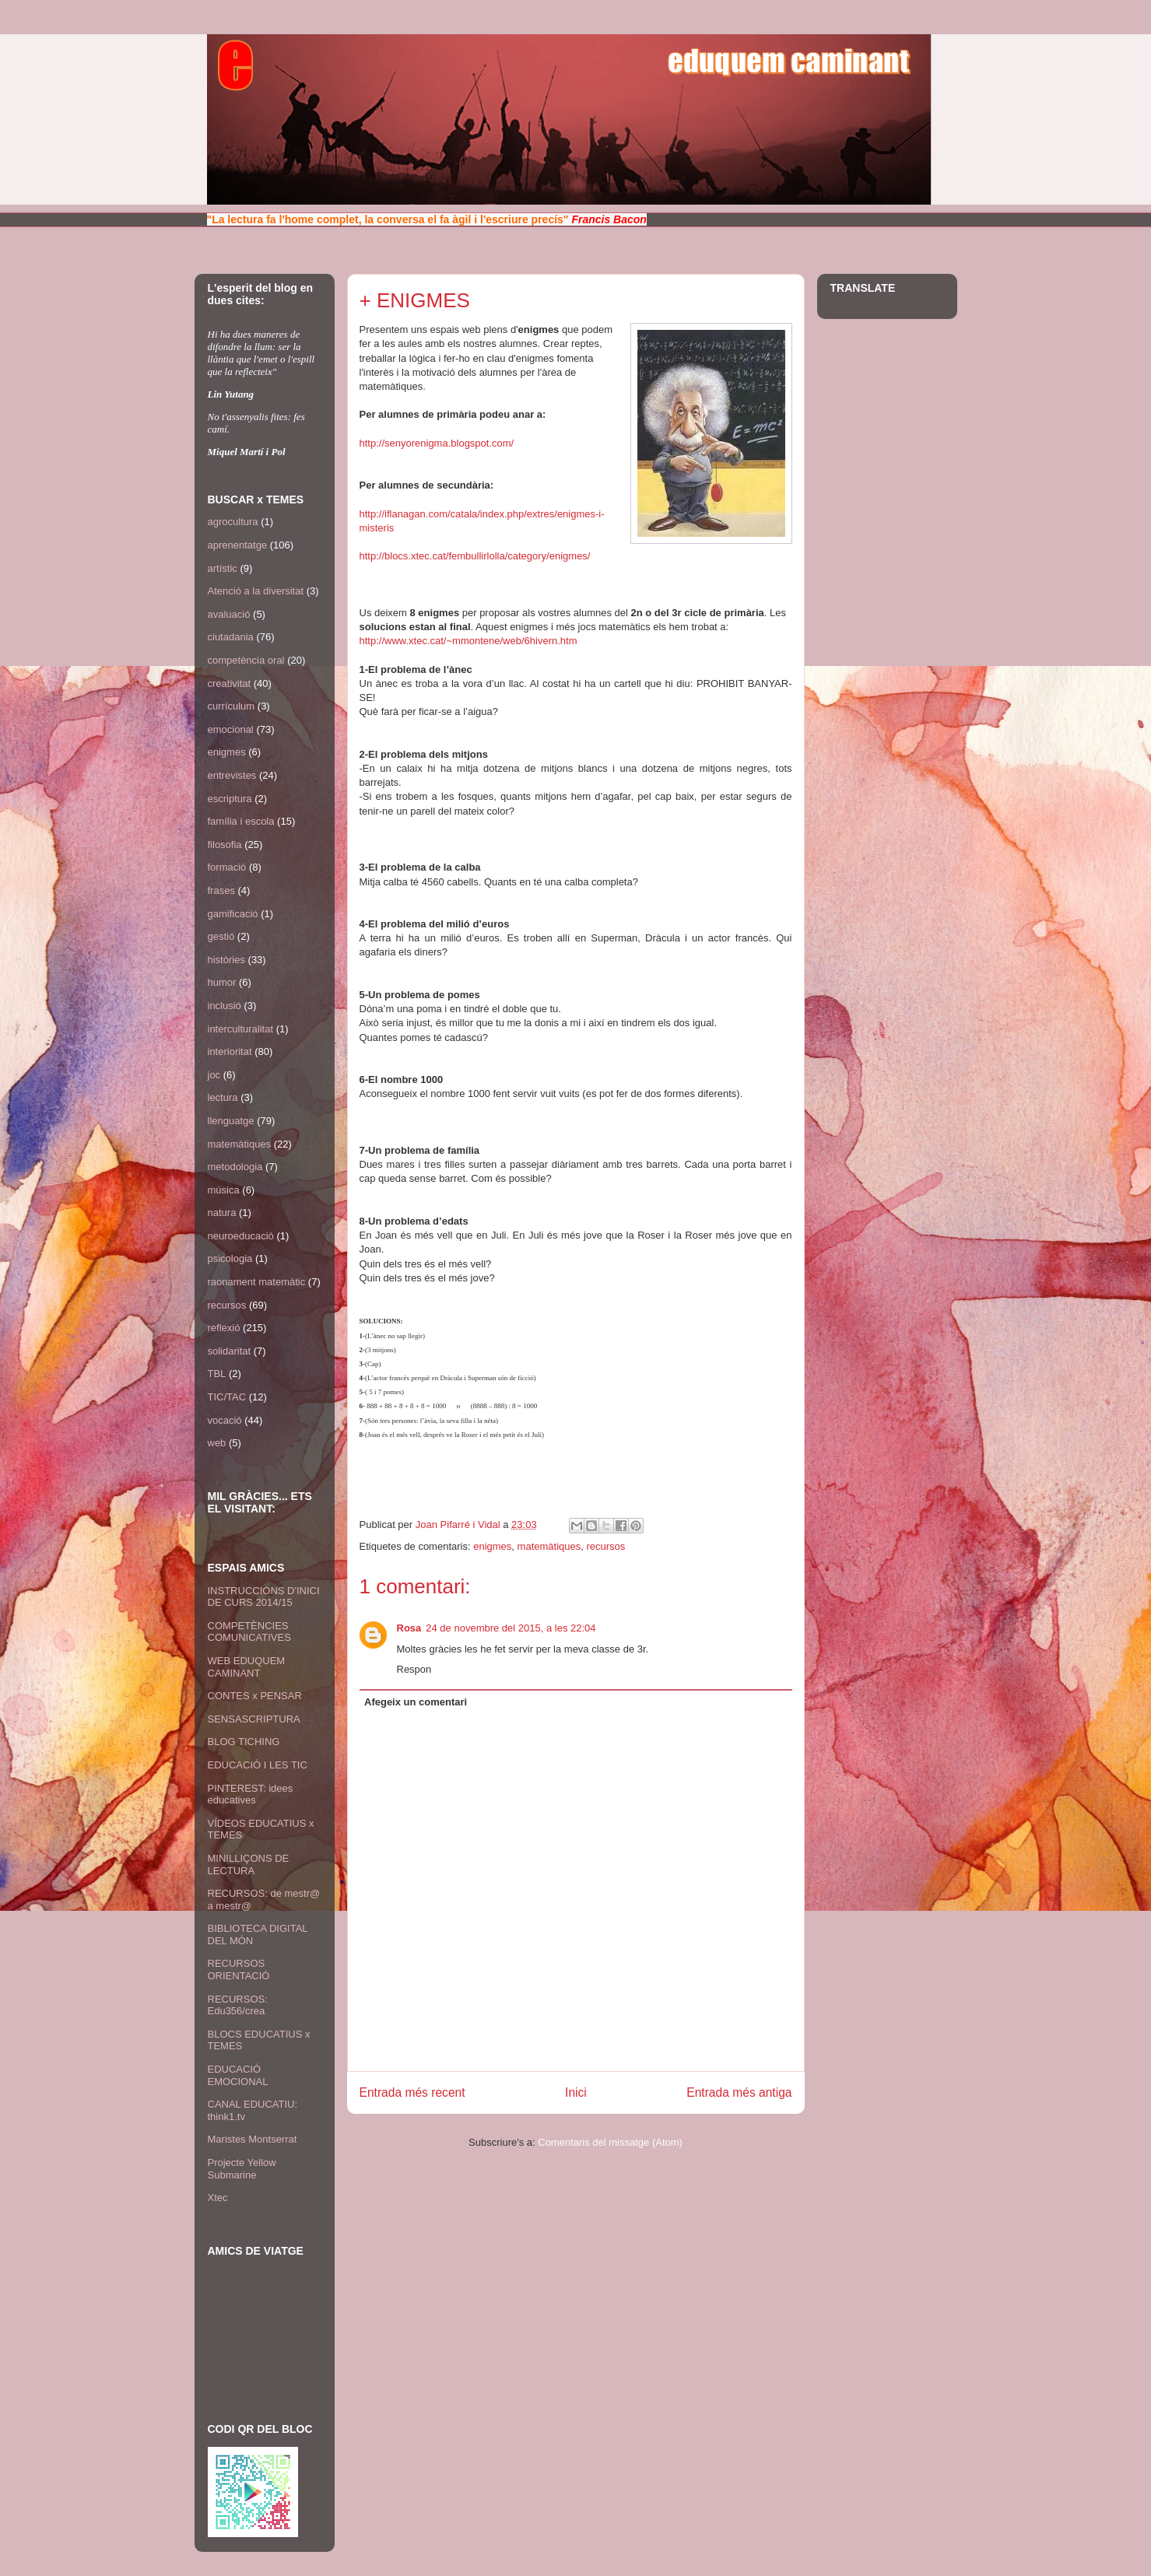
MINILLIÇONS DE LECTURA (249, 1864)
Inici (576, 2092)
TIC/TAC (227, 1397)
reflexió (224, 1328)
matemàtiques (549, 1546)
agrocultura (233, 521)
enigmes (492, 1546)
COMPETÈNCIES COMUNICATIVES (249, 1632)
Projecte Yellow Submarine (242, 2169)
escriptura (230, 798)
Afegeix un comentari (415, 1702)
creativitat (229, 683)
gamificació (233, 914)
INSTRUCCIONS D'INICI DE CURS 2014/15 (264, 1597)
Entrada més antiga (738, 2092)
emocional (231, 729)
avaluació (229, 614)
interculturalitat (241, 1029)
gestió (221, 936)
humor (222, 982)
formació (227, 867)
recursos (605, 1546)
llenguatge (231, 1121)
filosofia (225, 844)
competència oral (246, 660)
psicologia (230, 1258)
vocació (225, 1420)
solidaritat (229, 1351)
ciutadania (231, 637)
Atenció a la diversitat (256, 591)
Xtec (218, 2197)
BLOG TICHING (244, 1741)
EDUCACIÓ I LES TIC (257, 1765)
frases (221, 890)
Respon (414, 1669)
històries (226, 960)
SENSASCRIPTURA (254, 1719)
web (217, 1443)
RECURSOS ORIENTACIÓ (239, 1969)
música (224, 1190)
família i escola (241, 821)
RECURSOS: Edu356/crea (238, 2005)
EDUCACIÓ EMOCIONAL (238, 2075)
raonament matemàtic (257, 1282)
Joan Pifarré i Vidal (460, 1524)
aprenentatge (238, 545)
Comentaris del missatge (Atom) (610, 2142)
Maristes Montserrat (252, 2139)
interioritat (230, 1051)
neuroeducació (241, 1236)
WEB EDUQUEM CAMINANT (247, 1667)
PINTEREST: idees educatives (250, 1794)
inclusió (224, 1005)
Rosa (409, 1628)
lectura (223, 1097)
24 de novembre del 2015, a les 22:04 (510, 1628)
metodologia (235, 1166)
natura (222, 1212)
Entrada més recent (412, 2092)
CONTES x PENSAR (255, 1696)
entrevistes (232, 775)
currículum (231, 706)
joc (214, 1075)
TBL (217, 1373)
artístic (222, 568)
